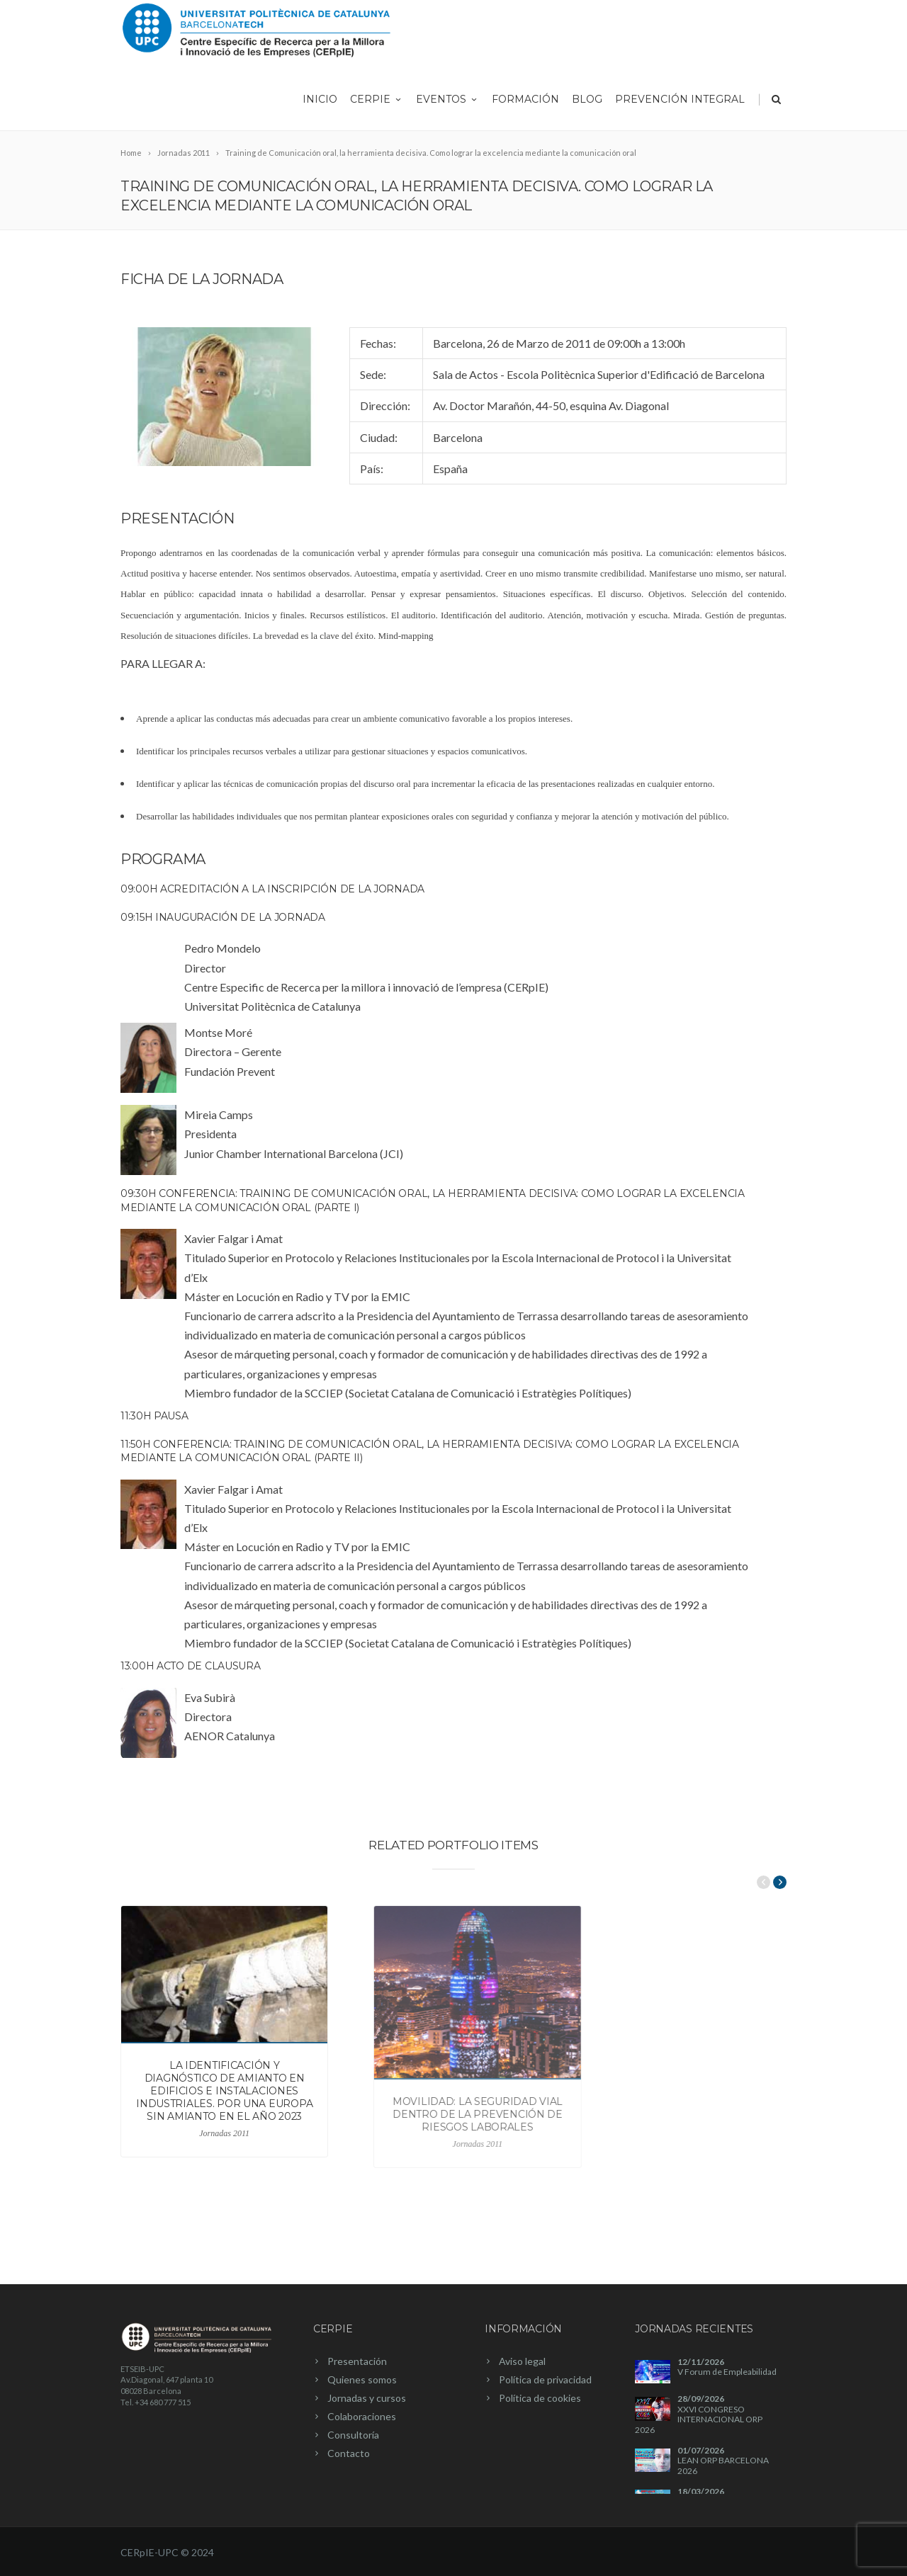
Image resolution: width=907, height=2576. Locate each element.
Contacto (348, 2453)
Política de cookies (540, 2398)
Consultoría (353, 2435)
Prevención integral (680, 99)
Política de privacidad (545, 2379)
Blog (587, 99)
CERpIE (376, 99)
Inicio (320, 99)
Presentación (357, 2361)
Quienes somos (362, 2379)
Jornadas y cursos (366, 2398)
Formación (525, 99)
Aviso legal (522, 2361)
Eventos (447, 99)
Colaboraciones (361, 2416)
